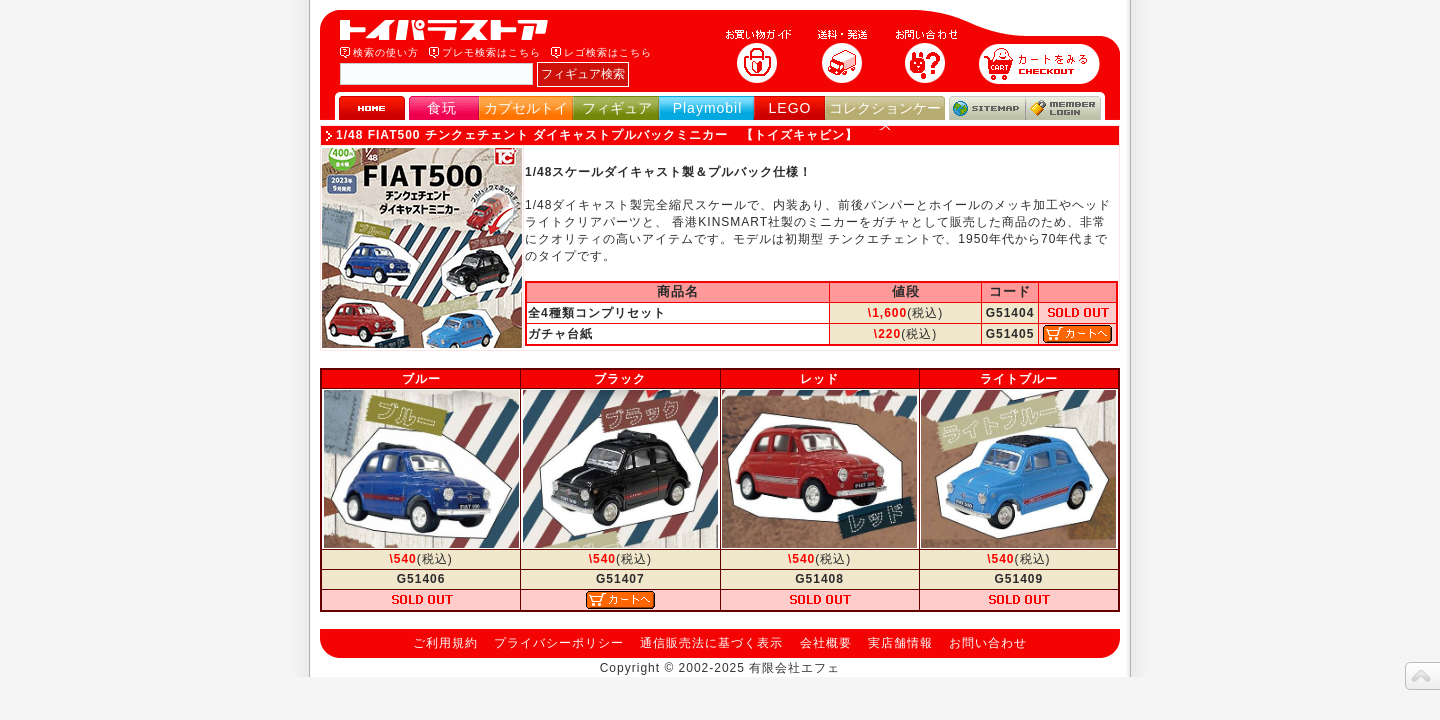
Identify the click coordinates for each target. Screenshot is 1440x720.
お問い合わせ (988, 643)
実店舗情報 (900, 643)
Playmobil (708, 108)
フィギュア (617, 108)
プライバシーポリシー (559, 643)
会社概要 (826, 643)
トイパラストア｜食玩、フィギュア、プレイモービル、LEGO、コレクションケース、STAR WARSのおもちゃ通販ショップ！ (450, 30)
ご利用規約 (445, 643)
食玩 (442, 108)
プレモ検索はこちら (491, 52)
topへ (1422, 676)
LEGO (790, 108)
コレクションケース (885, 116)
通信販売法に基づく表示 (711, 643)
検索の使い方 (386, 52)
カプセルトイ (526, 108)
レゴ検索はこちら (608, 52)
